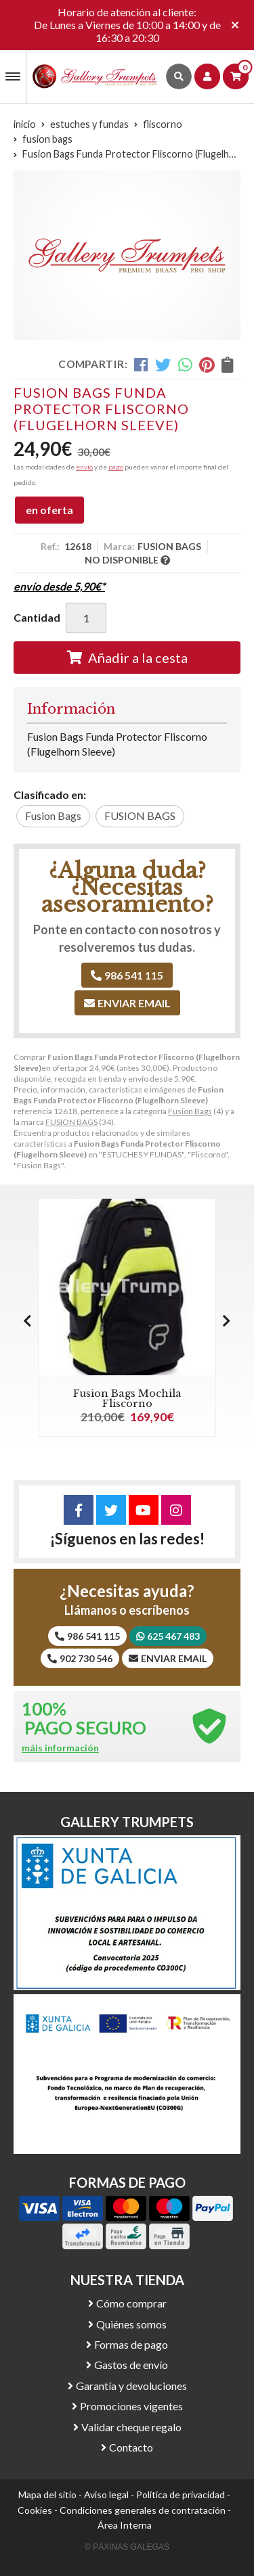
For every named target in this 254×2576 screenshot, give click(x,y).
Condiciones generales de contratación (143, 2510)
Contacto (131, 2447)
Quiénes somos (131, 2324)
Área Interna (125, 2525)
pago (115, 467)
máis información (60, 1748)
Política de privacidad (180, 2494)
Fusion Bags (190, 1111)
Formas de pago (131, 2344)
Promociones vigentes (131, 2405)
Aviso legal (106, 2494)
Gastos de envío (131, 2364)
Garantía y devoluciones (131, 2385)
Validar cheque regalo (131, 2426)
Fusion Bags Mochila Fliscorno (127, 1398)
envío (84, 467)
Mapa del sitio (47, 2494)
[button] (226, 1320)
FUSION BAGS (71, 1122)
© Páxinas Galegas (127, 2547)
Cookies (35, 2510)
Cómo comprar (131, 2303)
